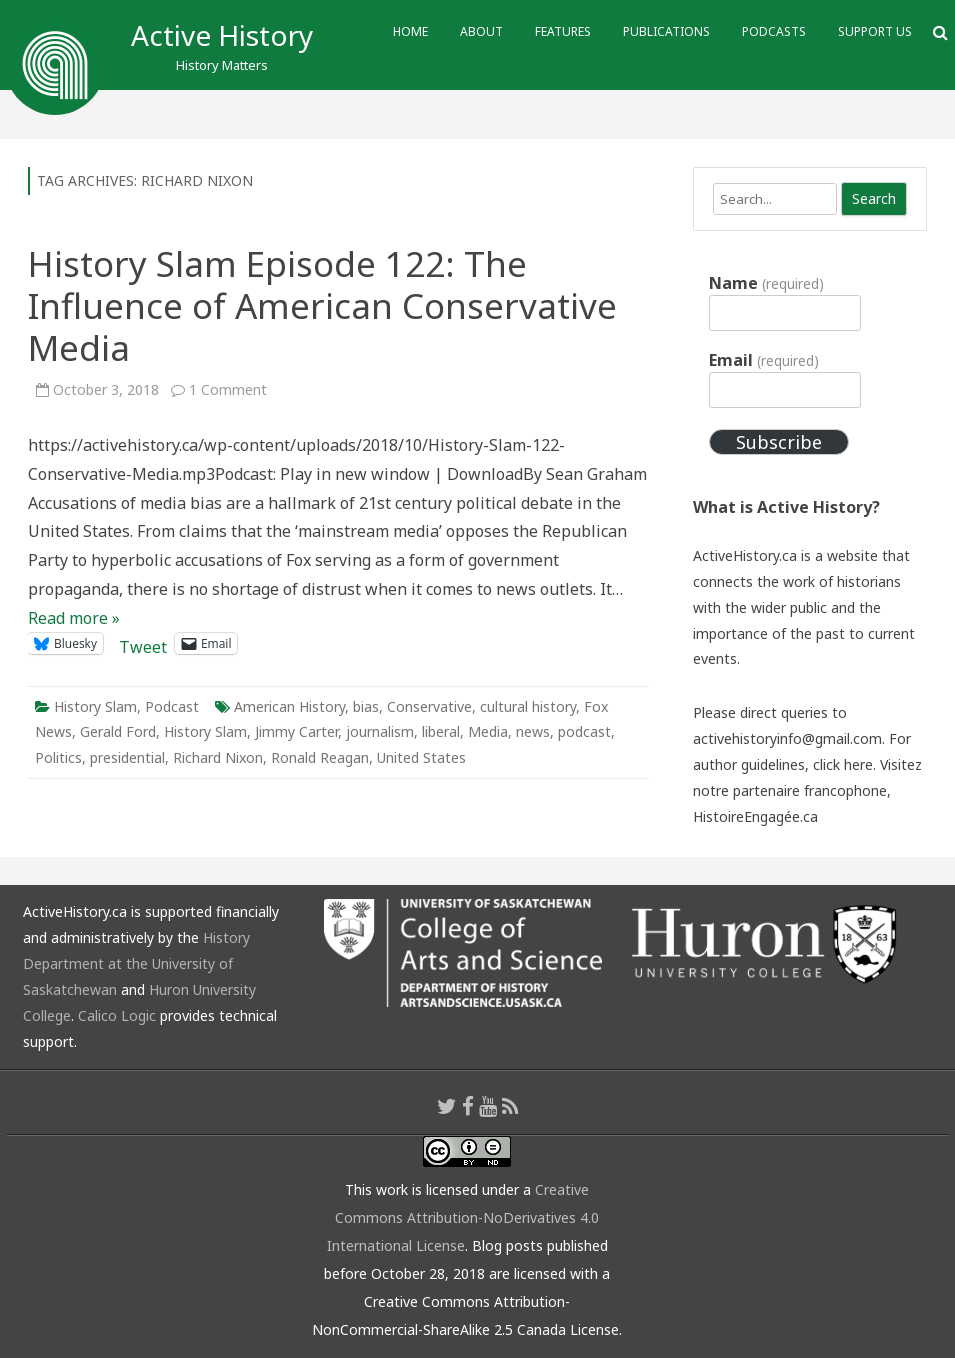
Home (410, 31)
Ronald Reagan (320, 757)
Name (766, 283)
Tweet (143, 643)
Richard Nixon (218, 757)
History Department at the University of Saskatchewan (136, 963)
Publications (666, 31)
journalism (380, 731)
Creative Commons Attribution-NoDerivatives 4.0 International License (463, 1217)
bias (366, 706)
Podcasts (774, 31)
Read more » (74, 618)
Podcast (172, 706)
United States (421, 757)
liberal (441, 731)
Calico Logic (117, 1015)
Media (488, 731)
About (481, 31)
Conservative (429, 706)
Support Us (875, 31)
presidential (127, 757)
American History (289, 706)
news (533, 731)
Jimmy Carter (296, 731)
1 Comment (228, 389)
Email (763, 360)
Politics (58, 757)
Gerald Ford (118, 731)
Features (563, 31)
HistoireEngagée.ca (755, 816)
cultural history (528, 706)
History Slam (95, 706)
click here (843, 764)
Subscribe (779, 442)
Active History (222, 35)
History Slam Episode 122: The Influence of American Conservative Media (322, 305)
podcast (584, 731)
